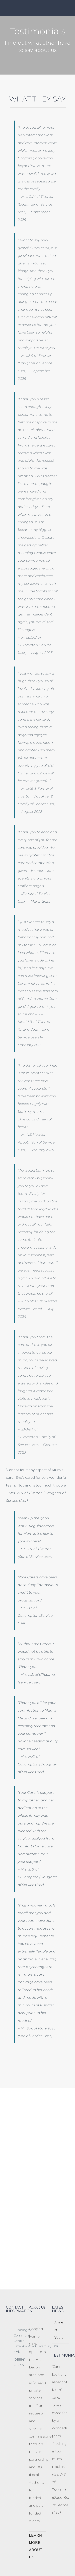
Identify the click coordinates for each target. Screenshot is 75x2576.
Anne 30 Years (58, 2330)
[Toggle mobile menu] (68, 8)
